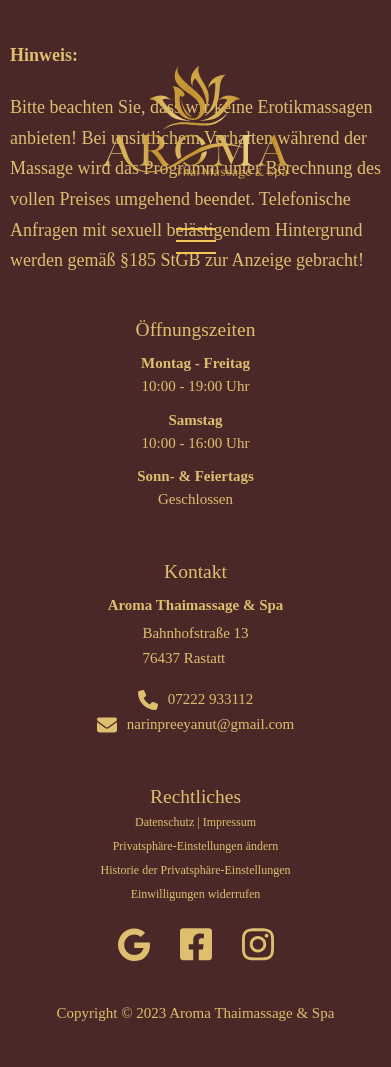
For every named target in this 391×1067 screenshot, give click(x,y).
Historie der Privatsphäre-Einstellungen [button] (196, 870)
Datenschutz (164, 822)
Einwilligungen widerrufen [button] (196, 894)
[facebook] (196, 948)
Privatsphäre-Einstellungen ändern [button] (196, 846)
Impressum (229, 822)
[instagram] (258, 948)
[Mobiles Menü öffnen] (196, 240)
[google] (134, 949)
